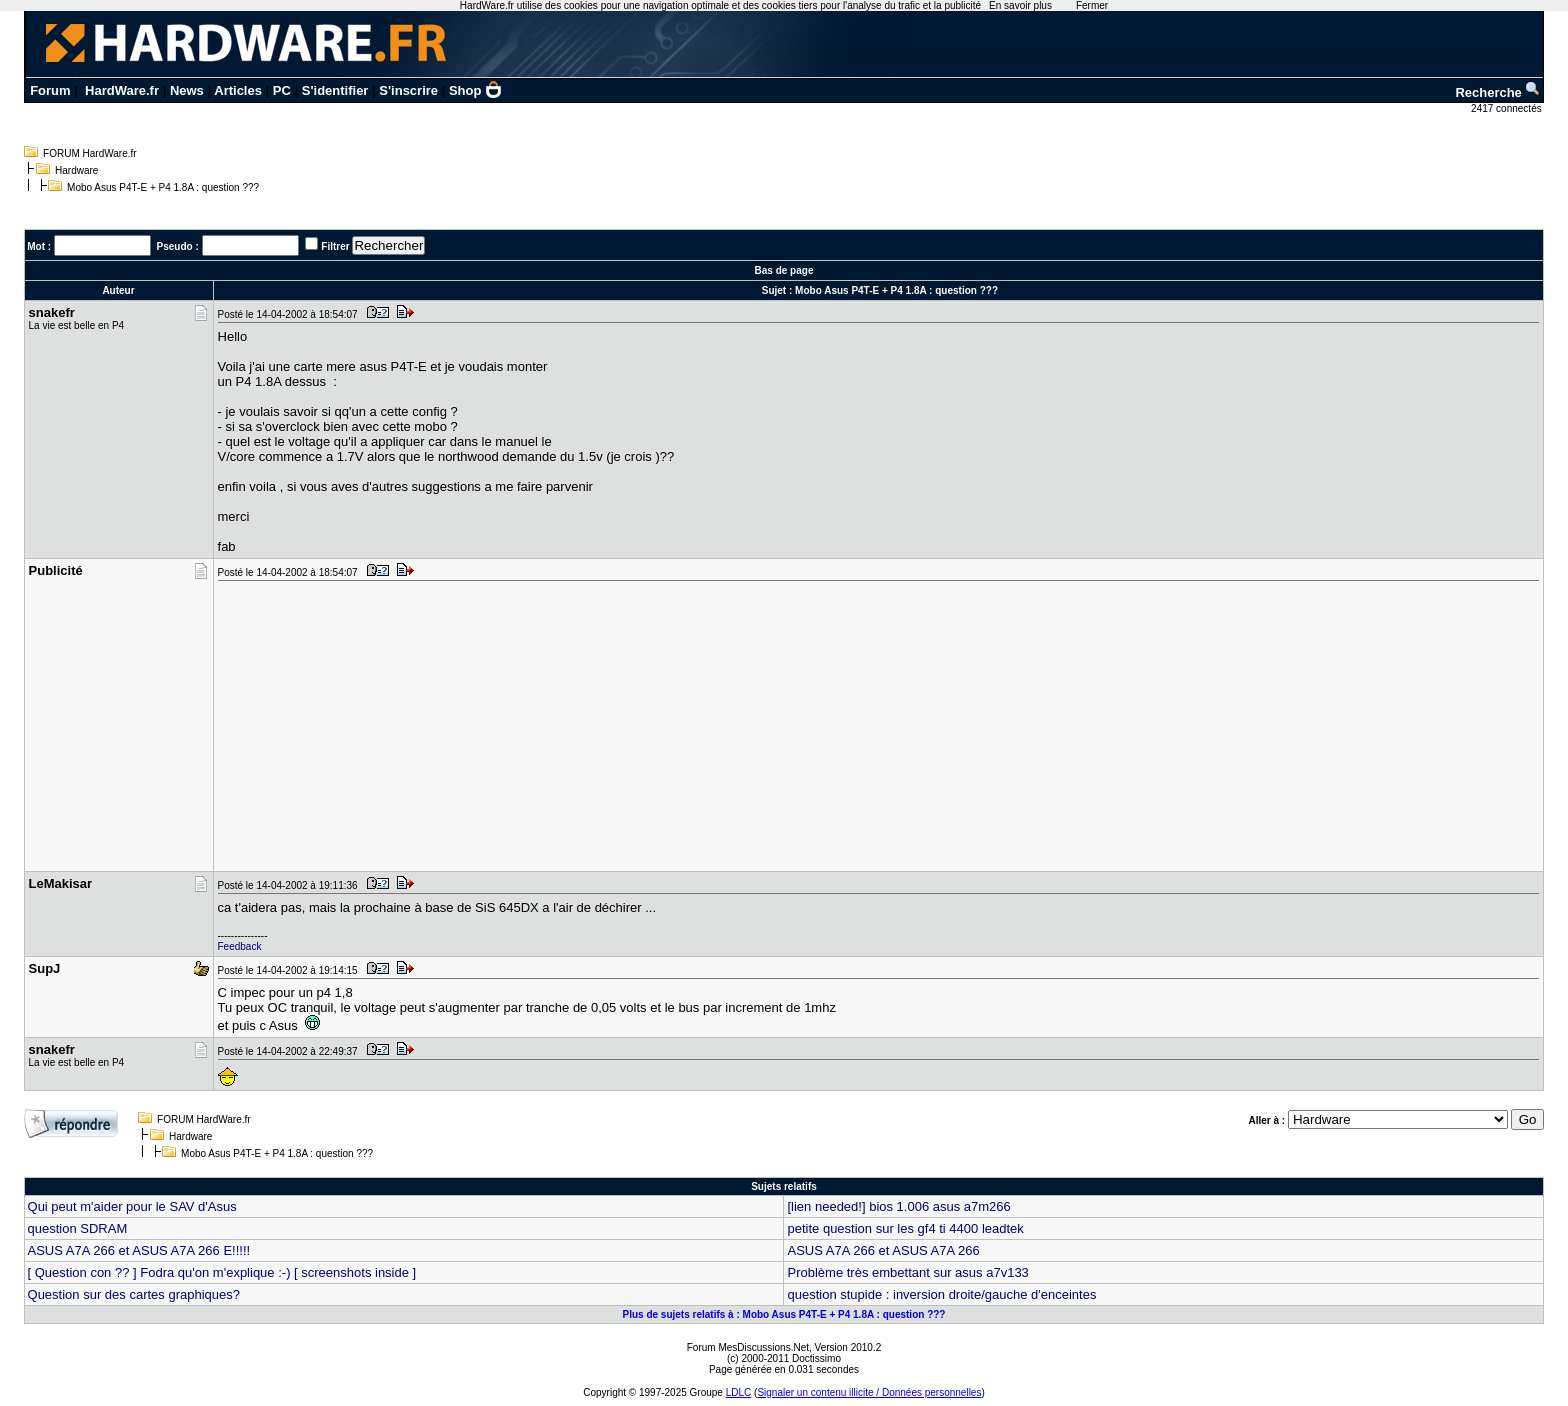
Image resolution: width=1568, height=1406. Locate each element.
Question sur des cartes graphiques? (134, 1294)
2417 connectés (1507, 108)
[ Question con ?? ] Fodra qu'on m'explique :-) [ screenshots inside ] (222, 1272)
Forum (50, 90)
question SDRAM (78, 1228)
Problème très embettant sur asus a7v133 (907, 1272)
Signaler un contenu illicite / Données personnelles (869, 1392)
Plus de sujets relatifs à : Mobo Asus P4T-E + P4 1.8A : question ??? (784, 1314)
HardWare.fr (122, 90)
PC (282, 90)
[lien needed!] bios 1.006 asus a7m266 (898, 1206)
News (187, 90)
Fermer (1092, 5)
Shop (476, 90)
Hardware (76, 170)
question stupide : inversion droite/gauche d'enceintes (941, 1294)
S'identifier (335, 90)
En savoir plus (1020, 5)
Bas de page (784, 270)
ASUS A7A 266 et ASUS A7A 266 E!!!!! (139, 1250)
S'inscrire (408, 90)
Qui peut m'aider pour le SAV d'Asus (132, 1206)
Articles (238, 90)
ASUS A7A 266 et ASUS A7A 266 (883, 1250)
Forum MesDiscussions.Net (748, 1347)
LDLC (739, 1392)
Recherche (1498, 92)
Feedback (240, 946)
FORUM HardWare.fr (90, 153)
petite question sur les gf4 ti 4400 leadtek (905, 1228)
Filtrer (335, 246)
